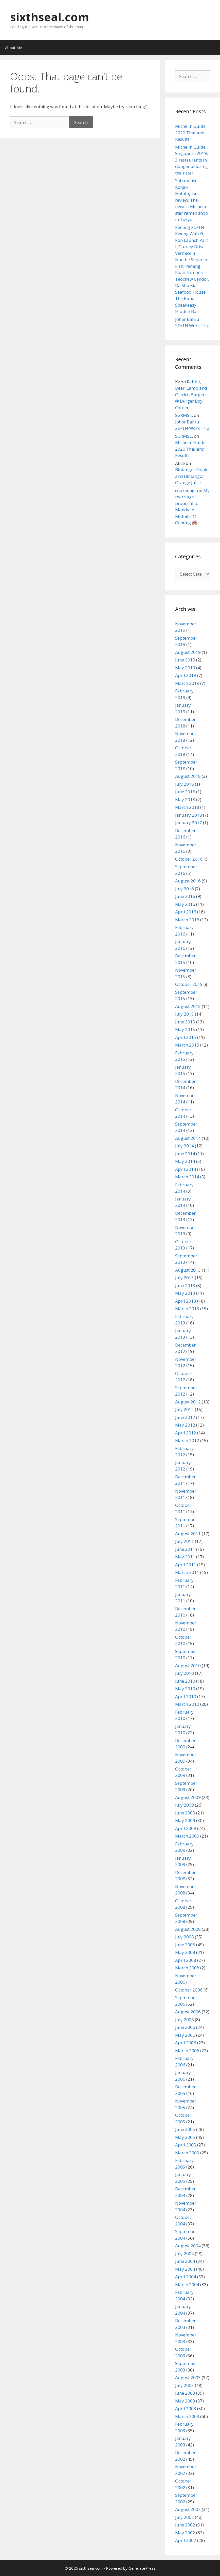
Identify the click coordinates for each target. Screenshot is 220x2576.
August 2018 (188, 776)
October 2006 (189, 1990)
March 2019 (187, 683)
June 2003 (185, 2393)
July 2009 (184, 1805)
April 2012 (185, 1433)
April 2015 (185, 1037)
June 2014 (185, 1154)
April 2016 (185, 912)
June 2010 (185, 1681)
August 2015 (188, 1006)
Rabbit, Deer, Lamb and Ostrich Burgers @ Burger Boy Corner (191, 394)
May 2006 (185, 2035)
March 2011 (187, 1572)
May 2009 (185, 1820)
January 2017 (188, 823)
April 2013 (185, 1301)
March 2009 (187, 1836)
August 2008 (188, 1929)
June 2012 (185, 1417)
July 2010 (184, 1673)
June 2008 (185, 1945)
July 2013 (184, 1278)
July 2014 (184, 1146)
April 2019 (185, 675)
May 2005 (185, 2137)
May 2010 (185, 1689)
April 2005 (185, 2145)
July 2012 (184, 1409)
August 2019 (188, 652)
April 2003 (185, 2408)
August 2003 (188, 2377)
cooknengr (185, 490)
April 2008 (185, 1960)
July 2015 (184, 1014)
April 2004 (185, 2277)
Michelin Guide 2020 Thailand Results (190, 132)
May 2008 (185, 1952)
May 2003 (185, 2401)
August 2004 (188, 2246)
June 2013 (185, 1285)
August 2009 (188, 1797)
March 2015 (187, 1045)
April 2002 (185, 2540)
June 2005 (185, 2129)
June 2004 (185, 2261)
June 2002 (185, 2525)
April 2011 (185, 1565)
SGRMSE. (184, 415)
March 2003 (187, 2416)
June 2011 (185, 1549)
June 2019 (185, 660)
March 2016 (187, 920)
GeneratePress (142, 2568)
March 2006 (187, 2050)
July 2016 (184, 889)
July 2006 (184, 2019)
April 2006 (185, 2043)
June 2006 (185, 2027)
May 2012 (185, 1425)
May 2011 (185, 1557)
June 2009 (185, 1813)
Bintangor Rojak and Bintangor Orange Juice (191, 476)
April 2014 (185, 1169)
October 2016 (189, 859)
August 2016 (188, 881)
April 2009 (185, 1828)
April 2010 (185, 1696)
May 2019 (185, 668)
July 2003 (184, 2385)
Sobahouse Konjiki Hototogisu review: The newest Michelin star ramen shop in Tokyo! (191, 200)
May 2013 (185, 1293)
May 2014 (185, 1161)
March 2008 (187, 1968)
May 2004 (185, 2269)
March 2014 (187, 1177)
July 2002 (184, 2517)
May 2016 (185, 904)
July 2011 (184, 1541)
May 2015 (185, 1029)
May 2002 (185, 2533)
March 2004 (187, 2284)
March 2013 (187, 1308)
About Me (13, 47)
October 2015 (189, 984)
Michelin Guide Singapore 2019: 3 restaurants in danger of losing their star (191, 160)
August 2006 (188, 2012)
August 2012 (188, 1402)
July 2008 (184, 1937)
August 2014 (188, 1138)
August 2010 (188, 1665)
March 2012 (187, 1440)
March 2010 (187, 1704)
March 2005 (187, 2153)
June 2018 (185, 792)
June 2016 (185, 896)
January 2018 (188, 815)
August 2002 (188, 2509)
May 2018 (185, 799)
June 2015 (185, 1022)
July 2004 (184, 2253)
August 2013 (188, 1270)
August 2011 (188, 1534)
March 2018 (187, 807)
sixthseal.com (49, 17)
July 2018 (184, 784)
